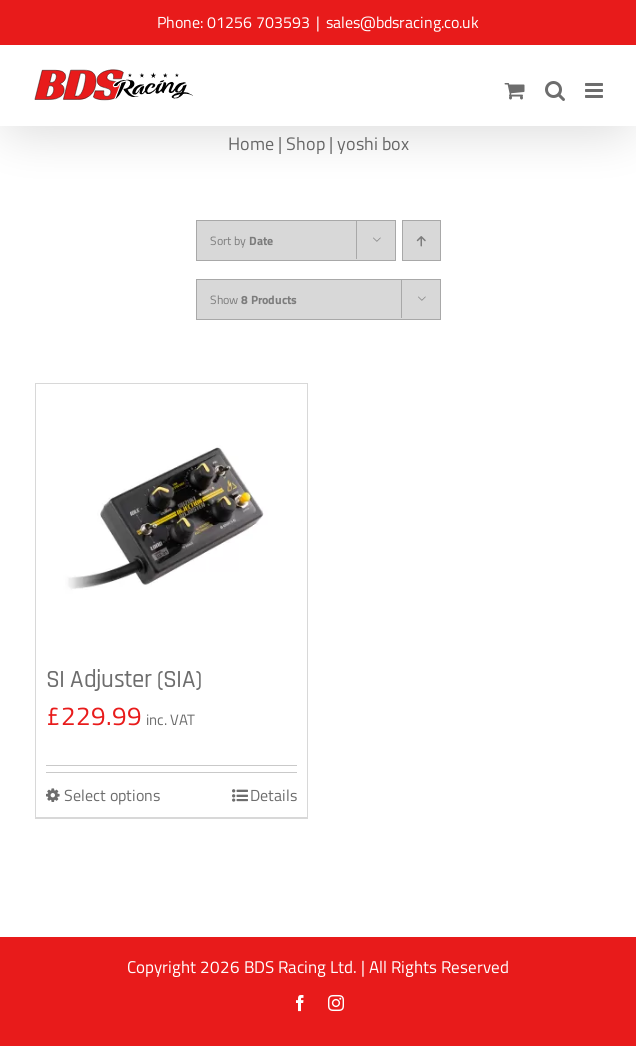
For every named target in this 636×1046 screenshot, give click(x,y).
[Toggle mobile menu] (595, 90)
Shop (305, 143)
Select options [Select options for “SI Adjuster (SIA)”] (112, 795)
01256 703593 (258, 22)
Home (251, 143)
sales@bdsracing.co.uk (402, 22)
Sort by (241, 240)
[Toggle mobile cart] (515, 90)
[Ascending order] (421, 240)
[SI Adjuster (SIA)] (171, 519)
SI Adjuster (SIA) (123, 680)
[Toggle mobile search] (555, 90)
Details (273, 795)
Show (253, 299)
